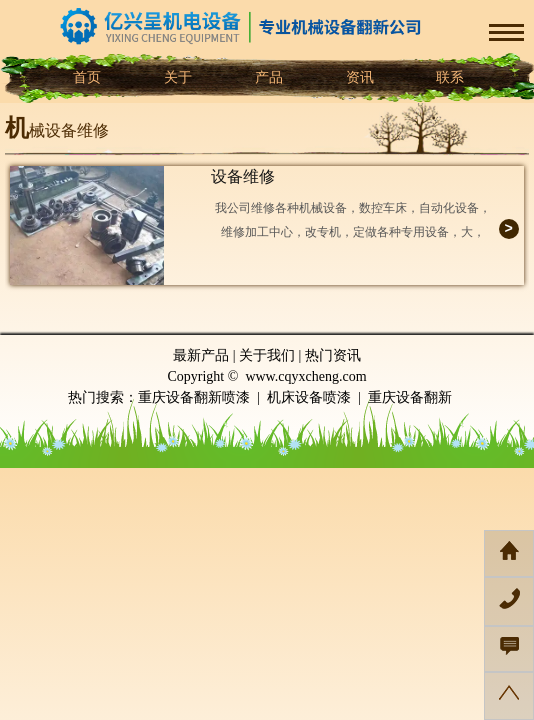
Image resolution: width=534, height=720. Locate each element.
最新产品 (201, 355)
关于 (176, 77)
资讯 (358, 77)
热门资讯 (333, 355)
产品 (267, 77)
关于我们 (267, 355)
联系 (449, 77)
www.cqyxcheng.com (305, 376)
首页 (86, 77)
